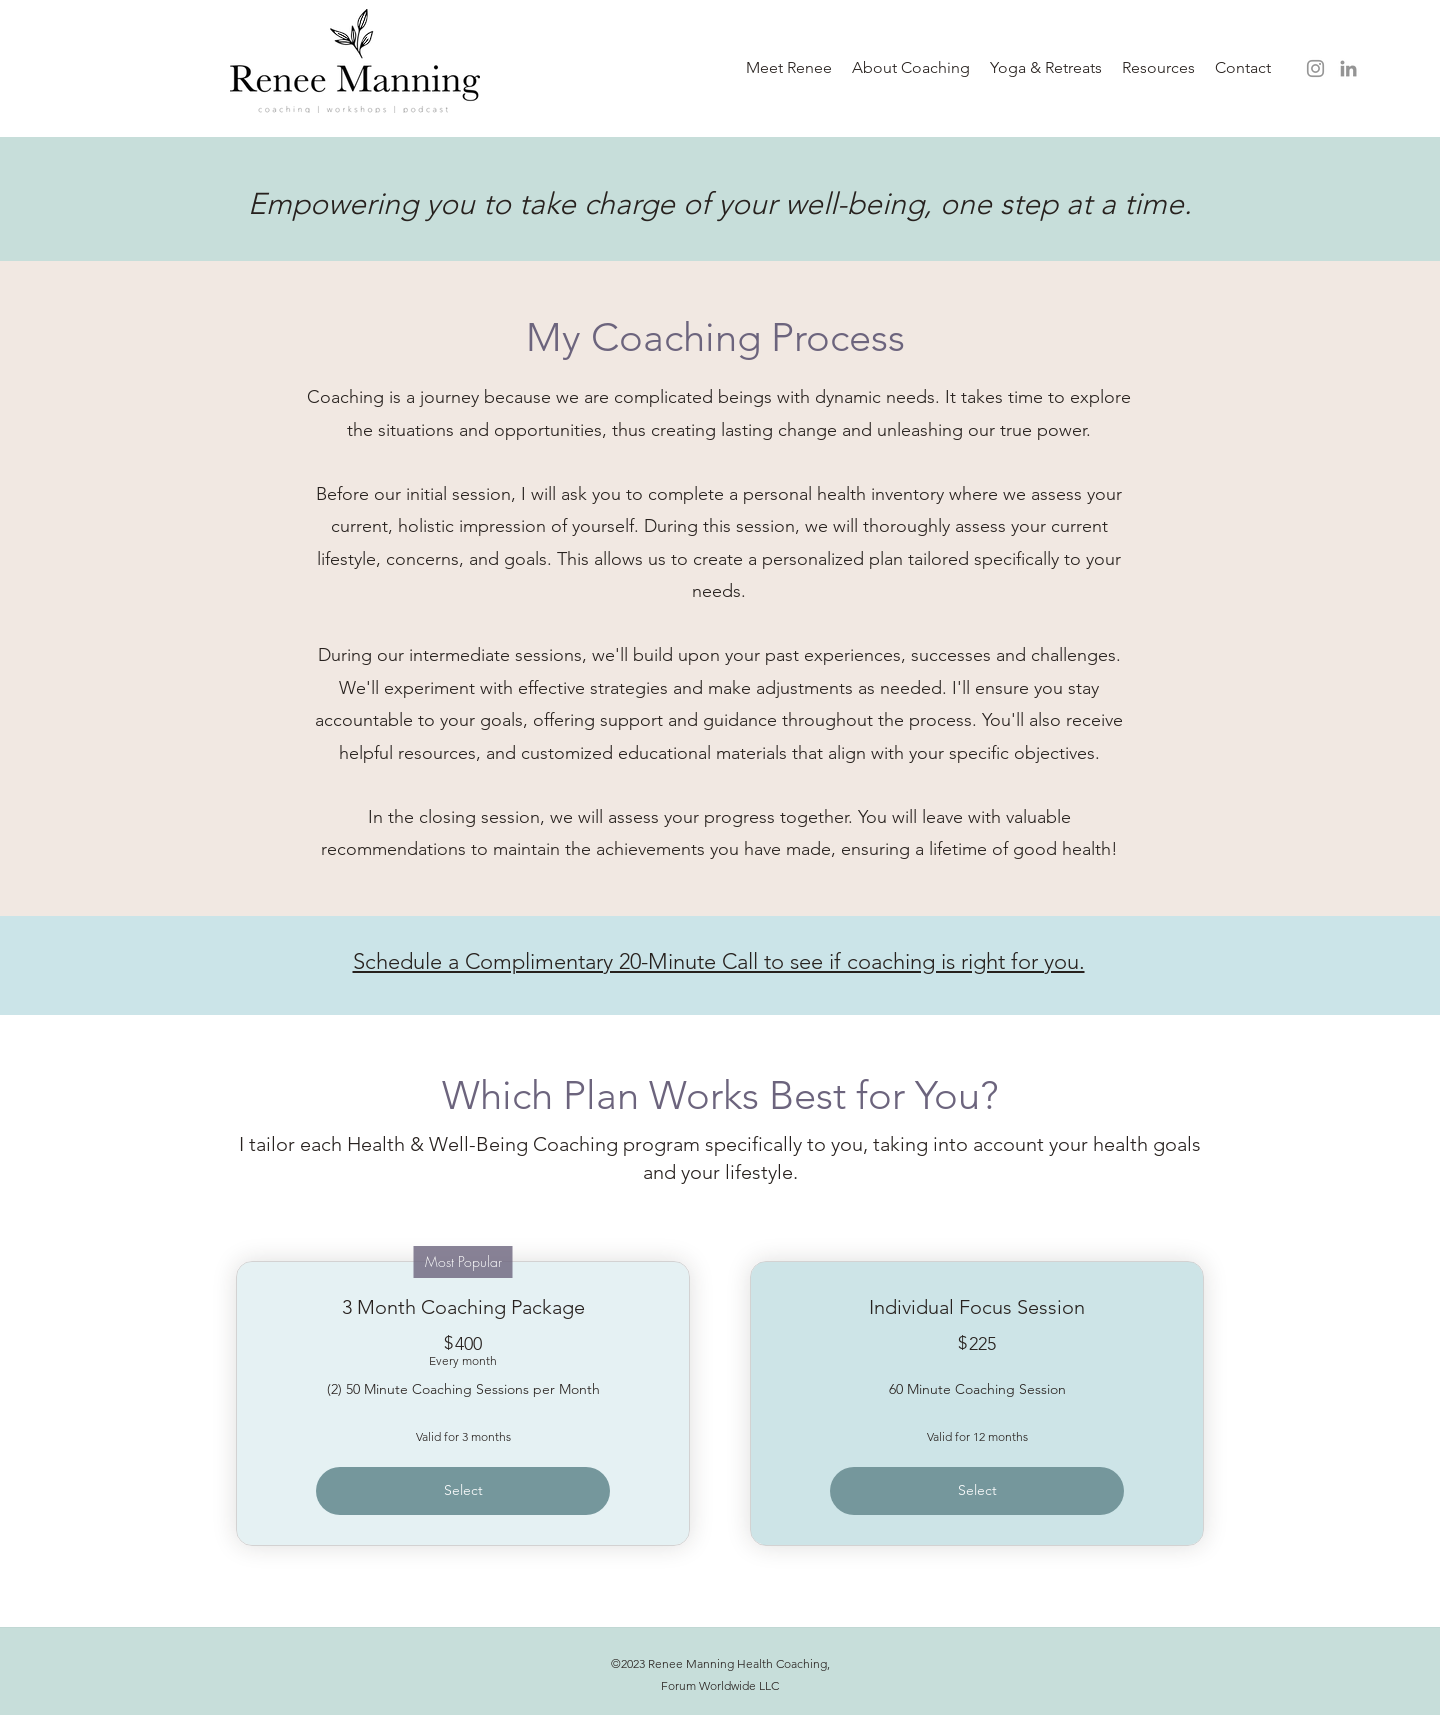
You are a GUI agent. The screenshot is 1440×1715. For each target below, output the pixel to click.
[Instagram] (1315, 68)
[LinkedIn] (1348, 68)
